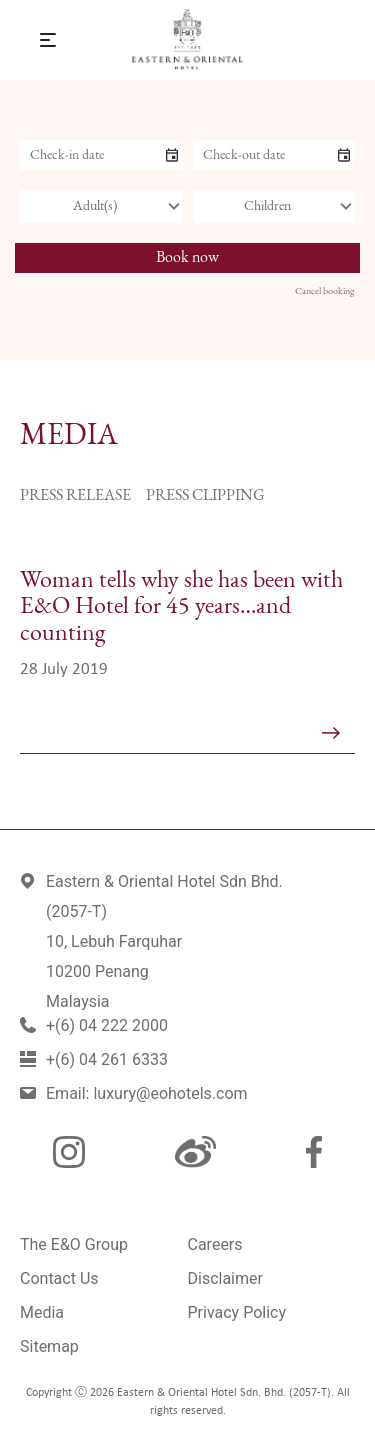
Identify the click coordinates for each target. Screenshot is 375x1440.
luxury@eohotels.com (170, 1093)
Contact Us (59, 1278)
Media (42, 1312)
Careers (215, 1244)
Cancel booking (324, 291)
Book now (187, 258)
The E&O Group (74, 1244)
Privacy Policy (237, 1312)
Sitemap (49, 1346)
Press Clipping (205, 496)
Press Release (75, 496)
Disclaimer (225, 1278)
